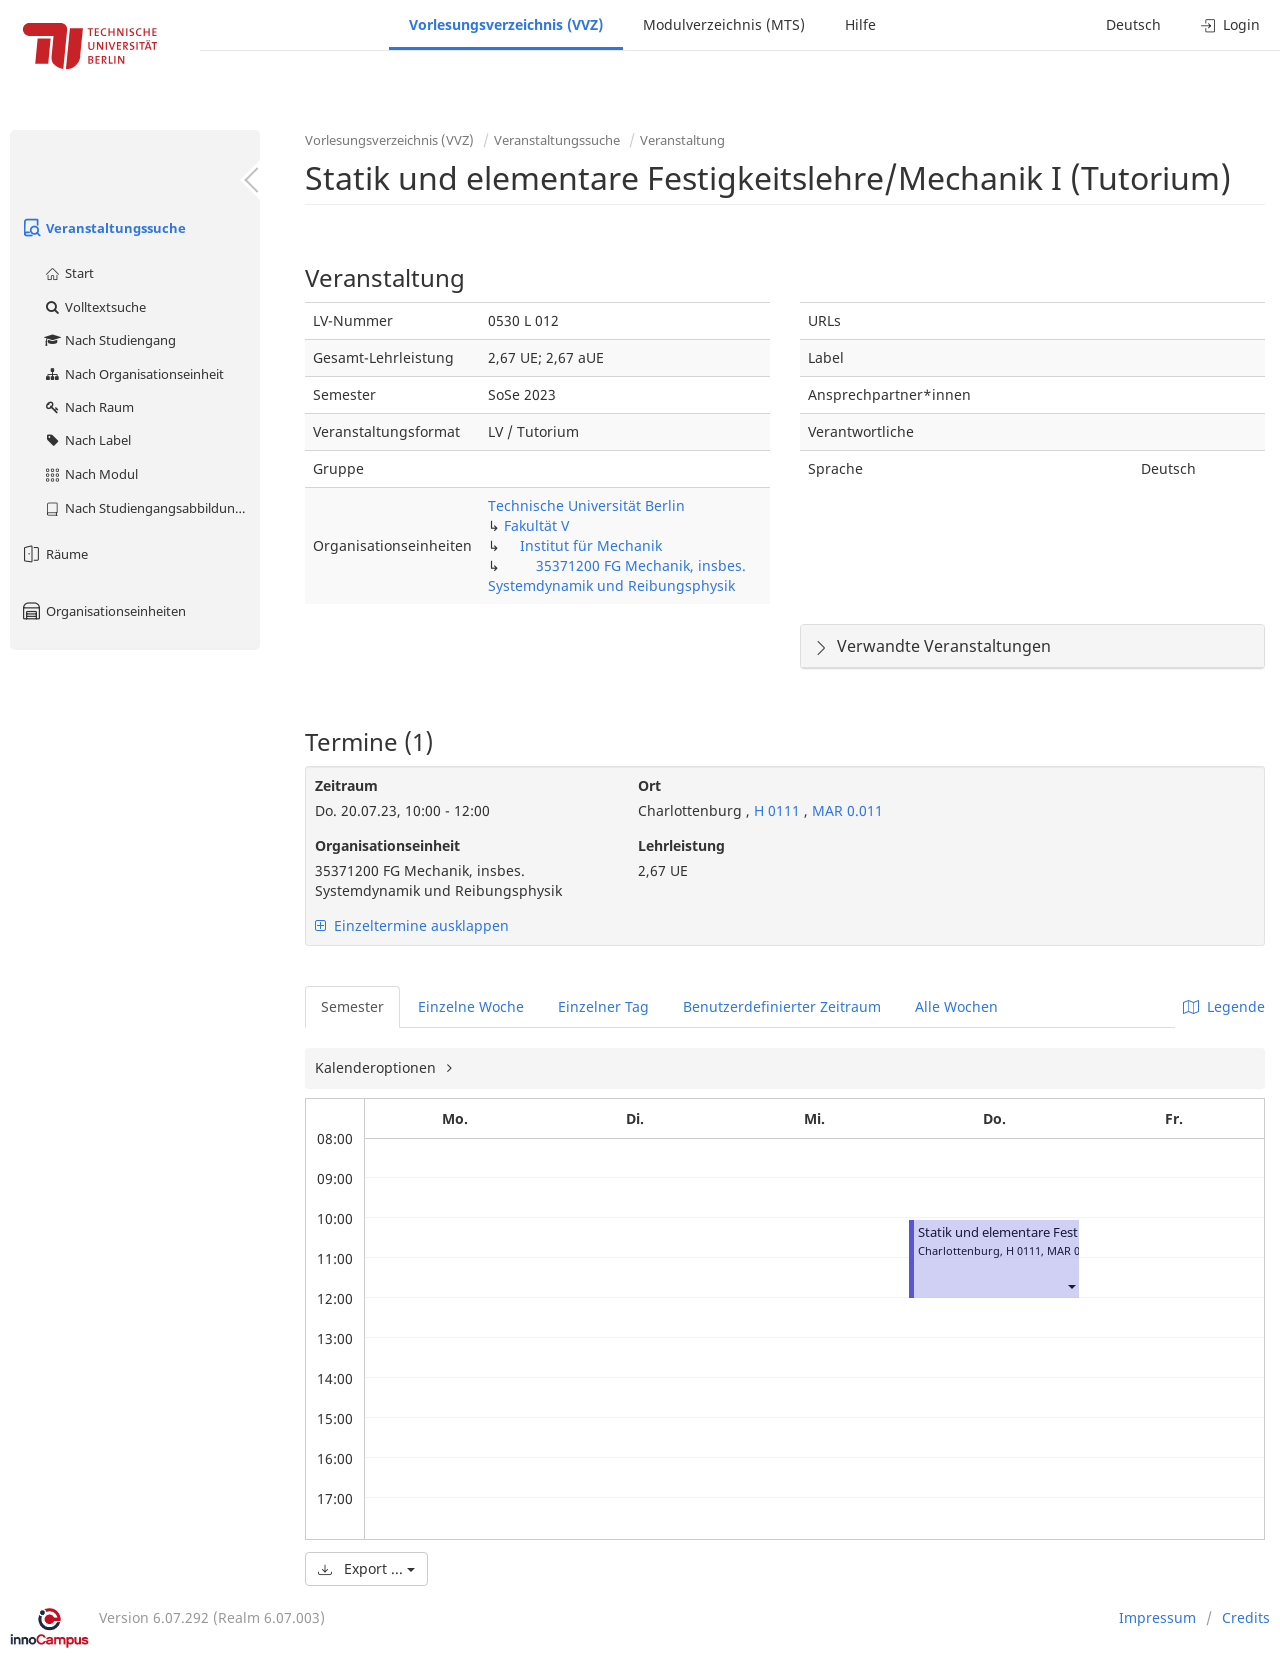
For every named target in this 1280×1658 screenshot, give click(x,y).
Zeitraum (346, 785)
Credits (1246, 1617)
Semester (352, 1006)
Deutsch (1133, 24)
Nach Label (87, 440)
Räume (54, 554)
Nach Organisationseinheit (133, 374)
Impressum (1157, 1617)
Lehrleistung (681, 845)
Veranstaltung (682, 140)
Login (1230, 24)
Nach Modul (90, 474)
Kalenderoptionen (377, 1067)
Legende (1224, 1006)
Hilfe (860, 24)
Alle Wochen (956, 1006)
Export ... (366, 1568)
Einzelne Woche (471, 1006)
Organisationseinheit (387, 845)
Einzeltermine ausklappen (412, 925)
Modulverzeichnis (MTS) (724, 24)
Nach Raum (88, 407)
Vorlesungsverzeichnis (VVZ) (506, 24)
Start (68, 273)
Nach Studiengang (109, 340)
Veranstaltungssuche (103, 228)
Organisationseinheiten (103, 611)
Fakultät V (536, 525)
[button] (1071, 1286)
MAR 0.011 (847, 810)
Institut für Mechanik (591, 545)
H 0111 (777, 810)
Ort (649, 785)
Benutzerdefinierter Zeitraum (782, 1006)
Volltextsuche (94, 307)
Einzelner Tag (603, 1006)
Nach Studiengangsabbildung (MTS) (151, 508)
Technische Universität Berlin (586, 505)
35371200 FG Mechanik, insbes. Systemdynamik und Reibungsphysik (617, 575)
